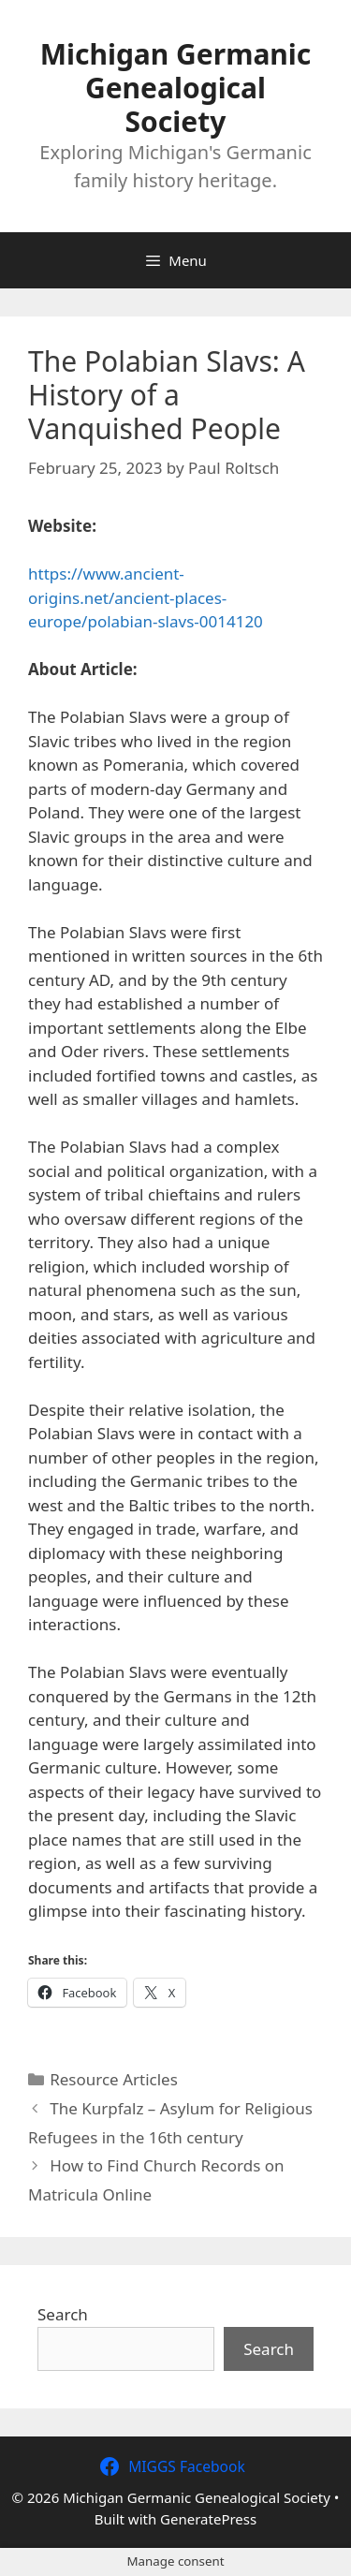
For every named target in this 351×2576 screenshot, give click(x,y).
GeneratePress (208, 2519)
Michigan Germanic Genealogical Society (176, 87)
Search (62, 2314)
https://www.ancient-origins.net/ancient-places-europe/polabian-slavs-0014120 (145, 597)
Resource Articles (114, 2079)
